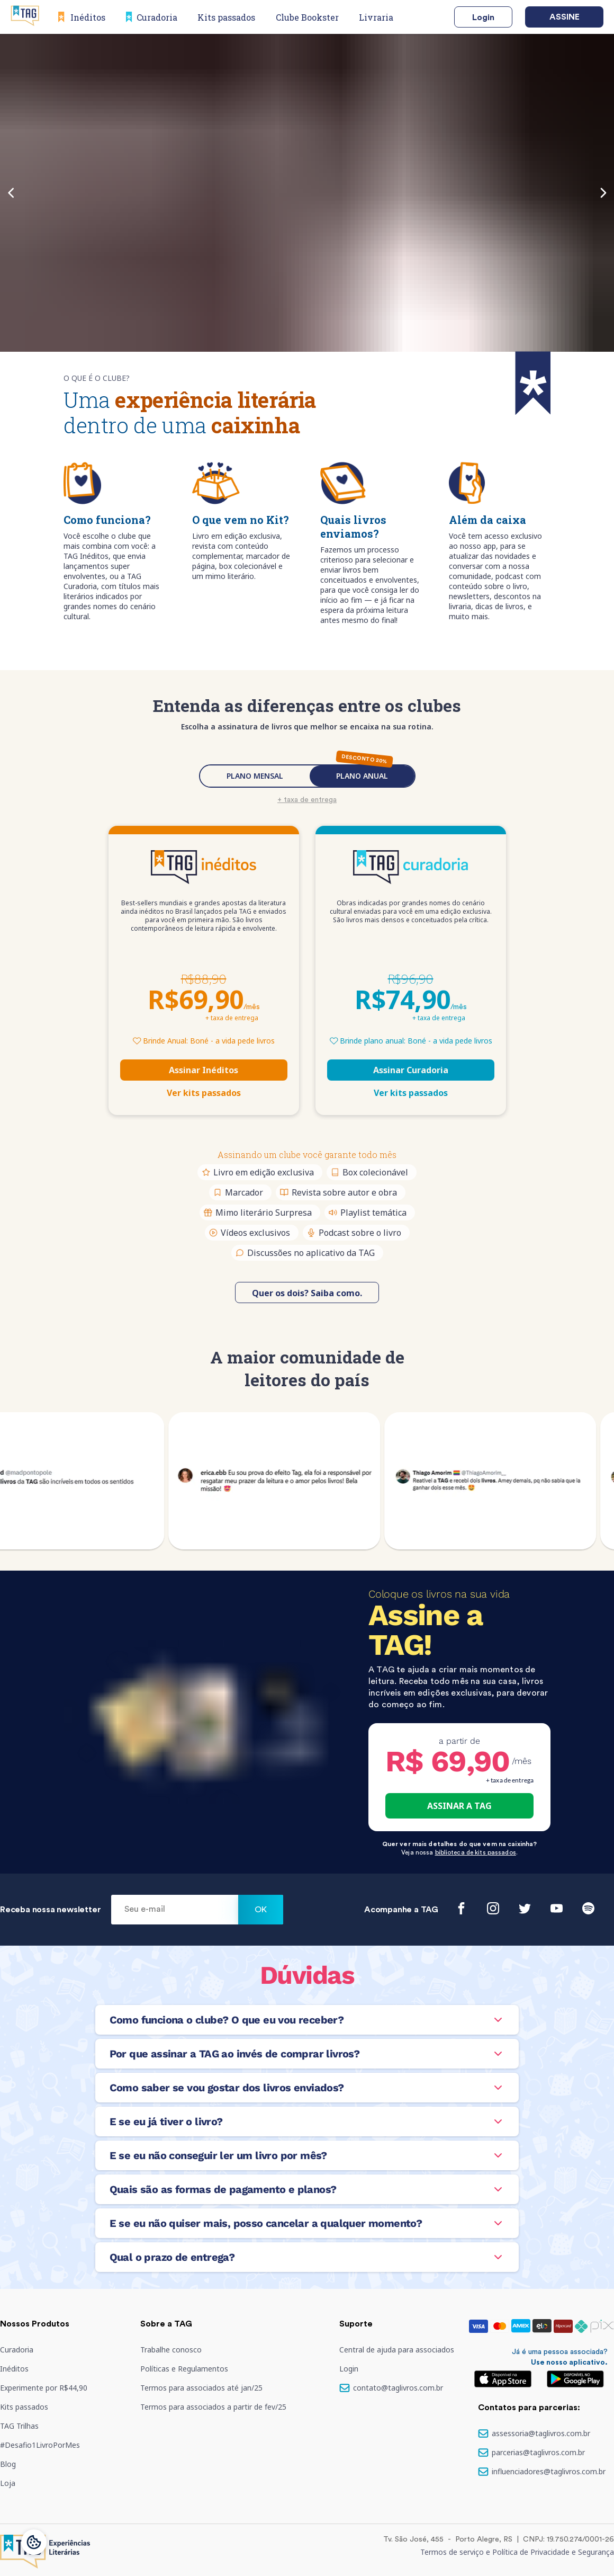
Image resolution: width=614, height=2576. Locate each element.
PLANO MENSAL (255, 776)
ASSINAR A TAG (459, 1806)
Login (483, 17)
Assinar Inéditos (203, 1070)
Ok (261, 1909)
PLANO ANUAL (362, 776)
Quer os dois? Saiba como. (307, 1293)
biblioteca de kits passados (475, 1852)
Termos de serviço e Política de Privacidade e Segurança (517, 2552)
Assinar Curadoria (410, 1070)
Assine (564, 17)
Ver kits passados (204, 1093)
